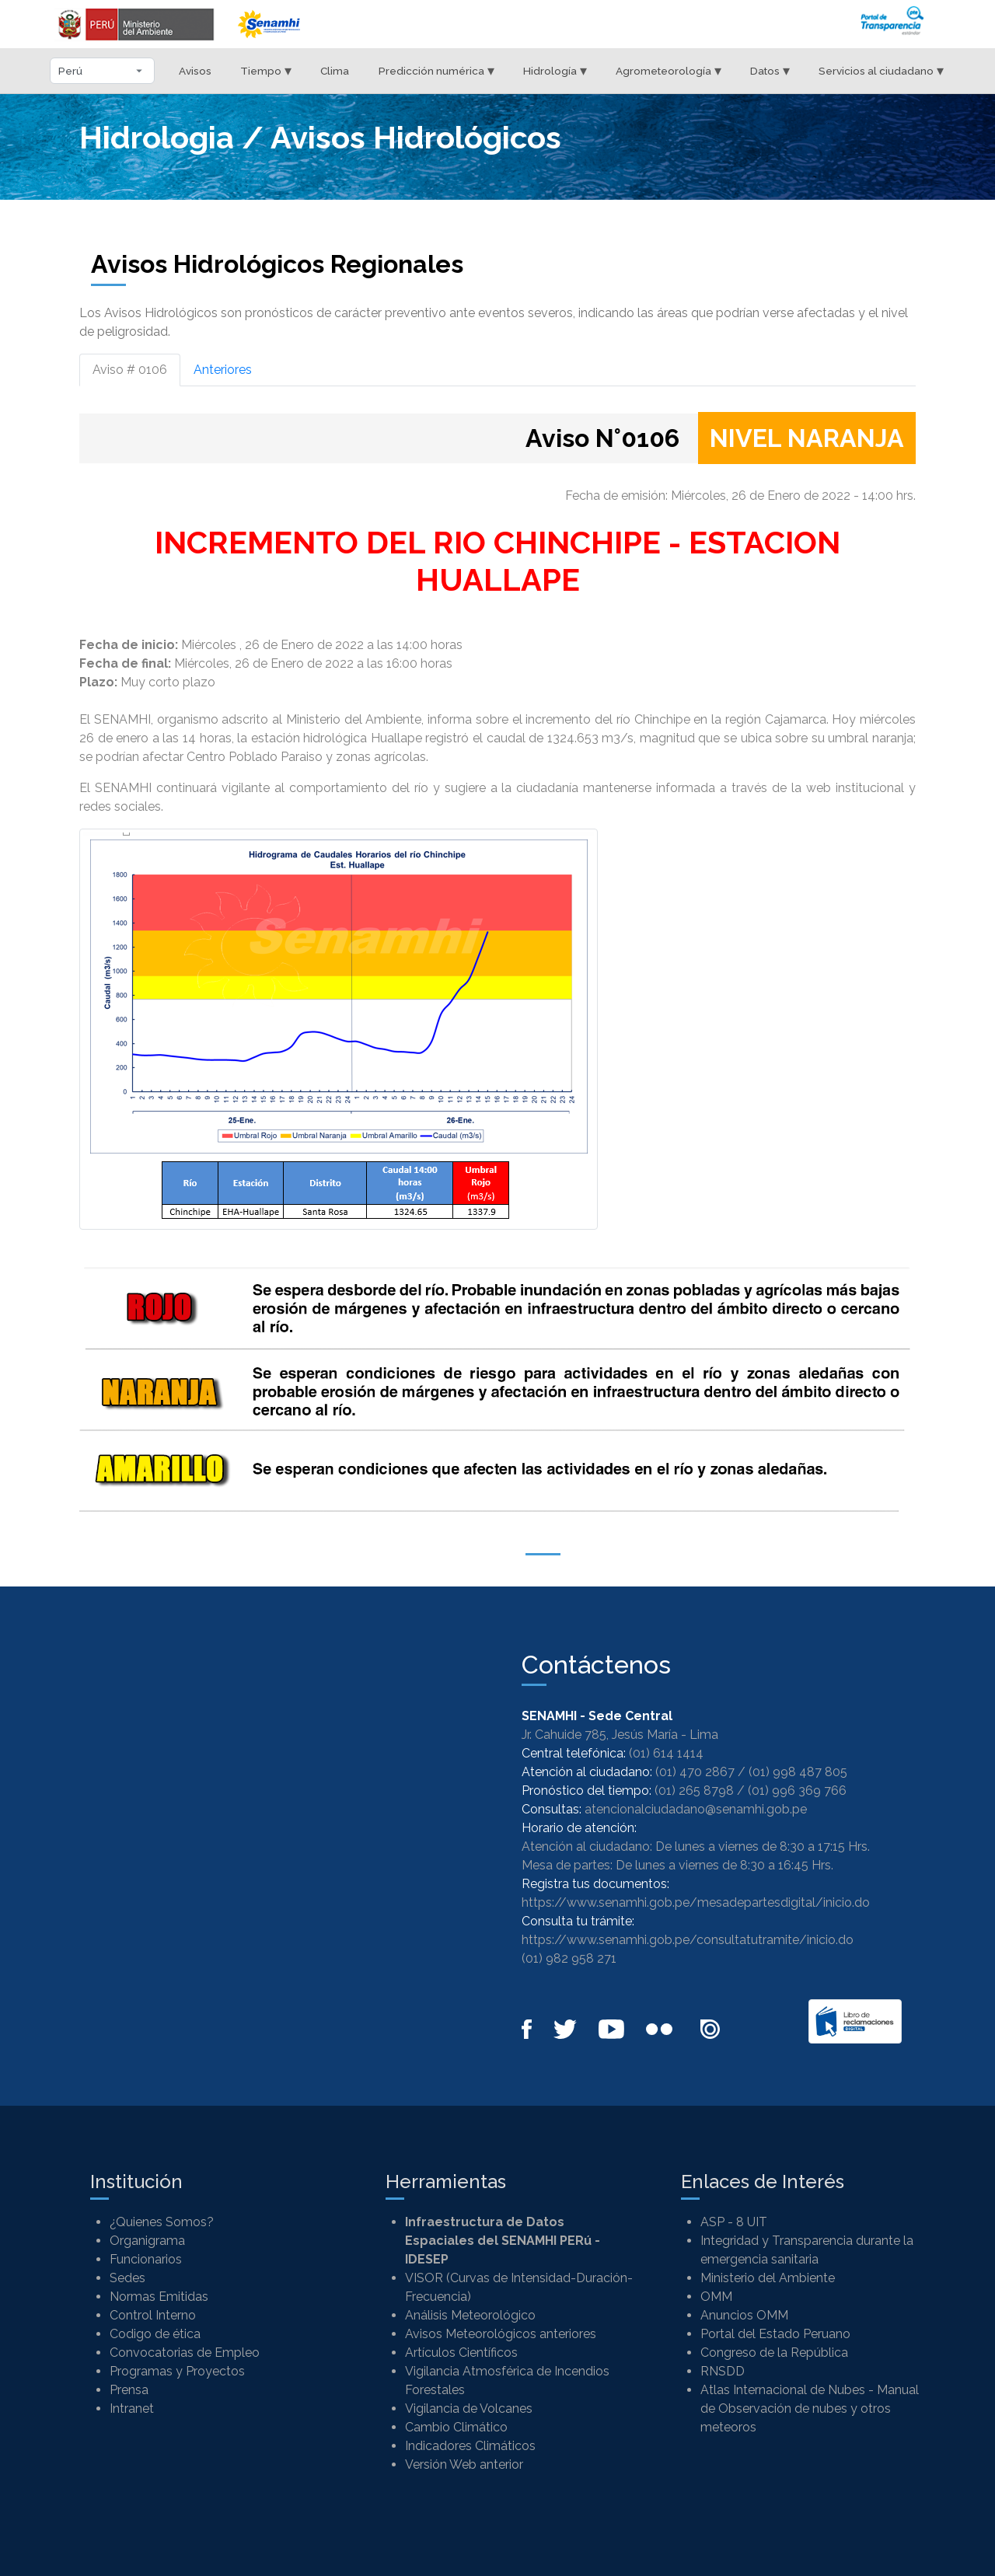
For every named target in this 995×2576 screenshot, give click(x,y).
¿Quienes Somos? (162, 2222)
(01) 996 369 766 (797, 1790)
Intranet (132, 2408)
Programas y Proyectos (177, 2371)
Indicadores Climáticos (470, 2445)
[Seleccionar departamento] (102, 71)
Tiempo (266, 70)
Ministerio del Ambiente (767, 2278)
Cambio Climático (456, 2427)
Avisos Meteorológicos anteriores (500, 2333)
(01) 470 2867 (695, 1771)
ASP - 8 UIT (733, 2222)
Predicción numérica (436, 70)
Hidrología (555, 70)
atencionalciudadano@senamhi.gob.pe (696, 1809)
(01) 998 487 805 (798, 1771)
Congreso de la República (774, 2352)
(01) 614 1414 (666, 1753)
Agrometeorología (668, 70)
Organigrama (147, 2240)
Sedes (127, 2278)
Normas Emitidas (159, 2296)
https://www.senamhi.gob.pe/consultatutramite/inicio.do (688, 1939)
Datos (770, 70)
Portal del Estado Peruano (775, 2333)
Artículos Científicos (461, 2352)
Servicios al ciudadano (881, 70)
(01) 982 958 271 (569, 1958)
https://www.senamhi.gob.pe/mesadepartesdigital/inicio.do (696, 1902)
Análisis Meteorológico (470, 2315)
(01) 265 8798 (694, 1790)
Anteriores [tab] (223, 369)
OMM (716, 2296)
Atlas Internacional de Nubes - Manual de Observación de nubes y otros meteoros (809, 2408)
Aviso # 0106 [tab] (130, 369)
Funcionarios (146, 2259)
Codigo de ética (155, 2333)
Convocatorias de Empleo (185, 2352)
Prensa (129, 2389)
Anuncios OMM (744, 2315)
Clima (334, 71)
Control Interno (153, 2315)
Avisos (195, 71)
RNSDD (722, 2371)
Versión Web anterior (464, 2464)
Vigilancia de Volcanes (468, 2408)
